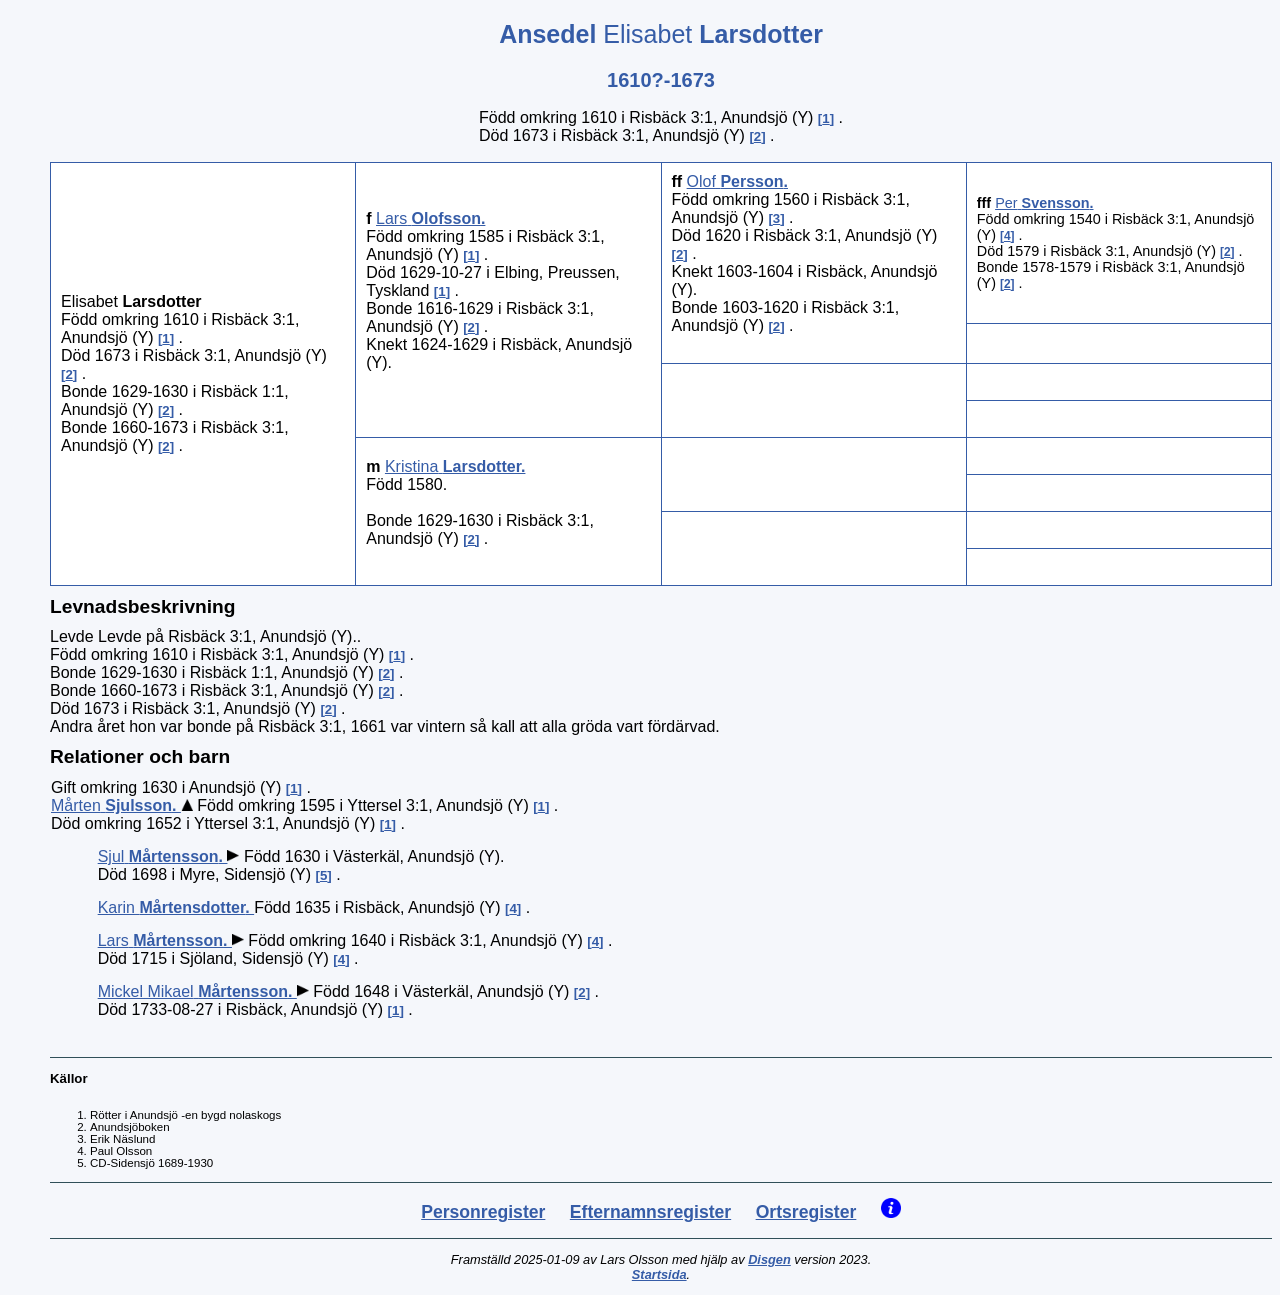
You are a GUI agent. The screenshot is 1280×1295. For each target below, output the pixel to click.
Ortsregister (806, 1212)
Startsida (659, 1274)
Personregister (483, 1212)
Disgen (769, 1259)
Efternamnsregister (650, 1212)
